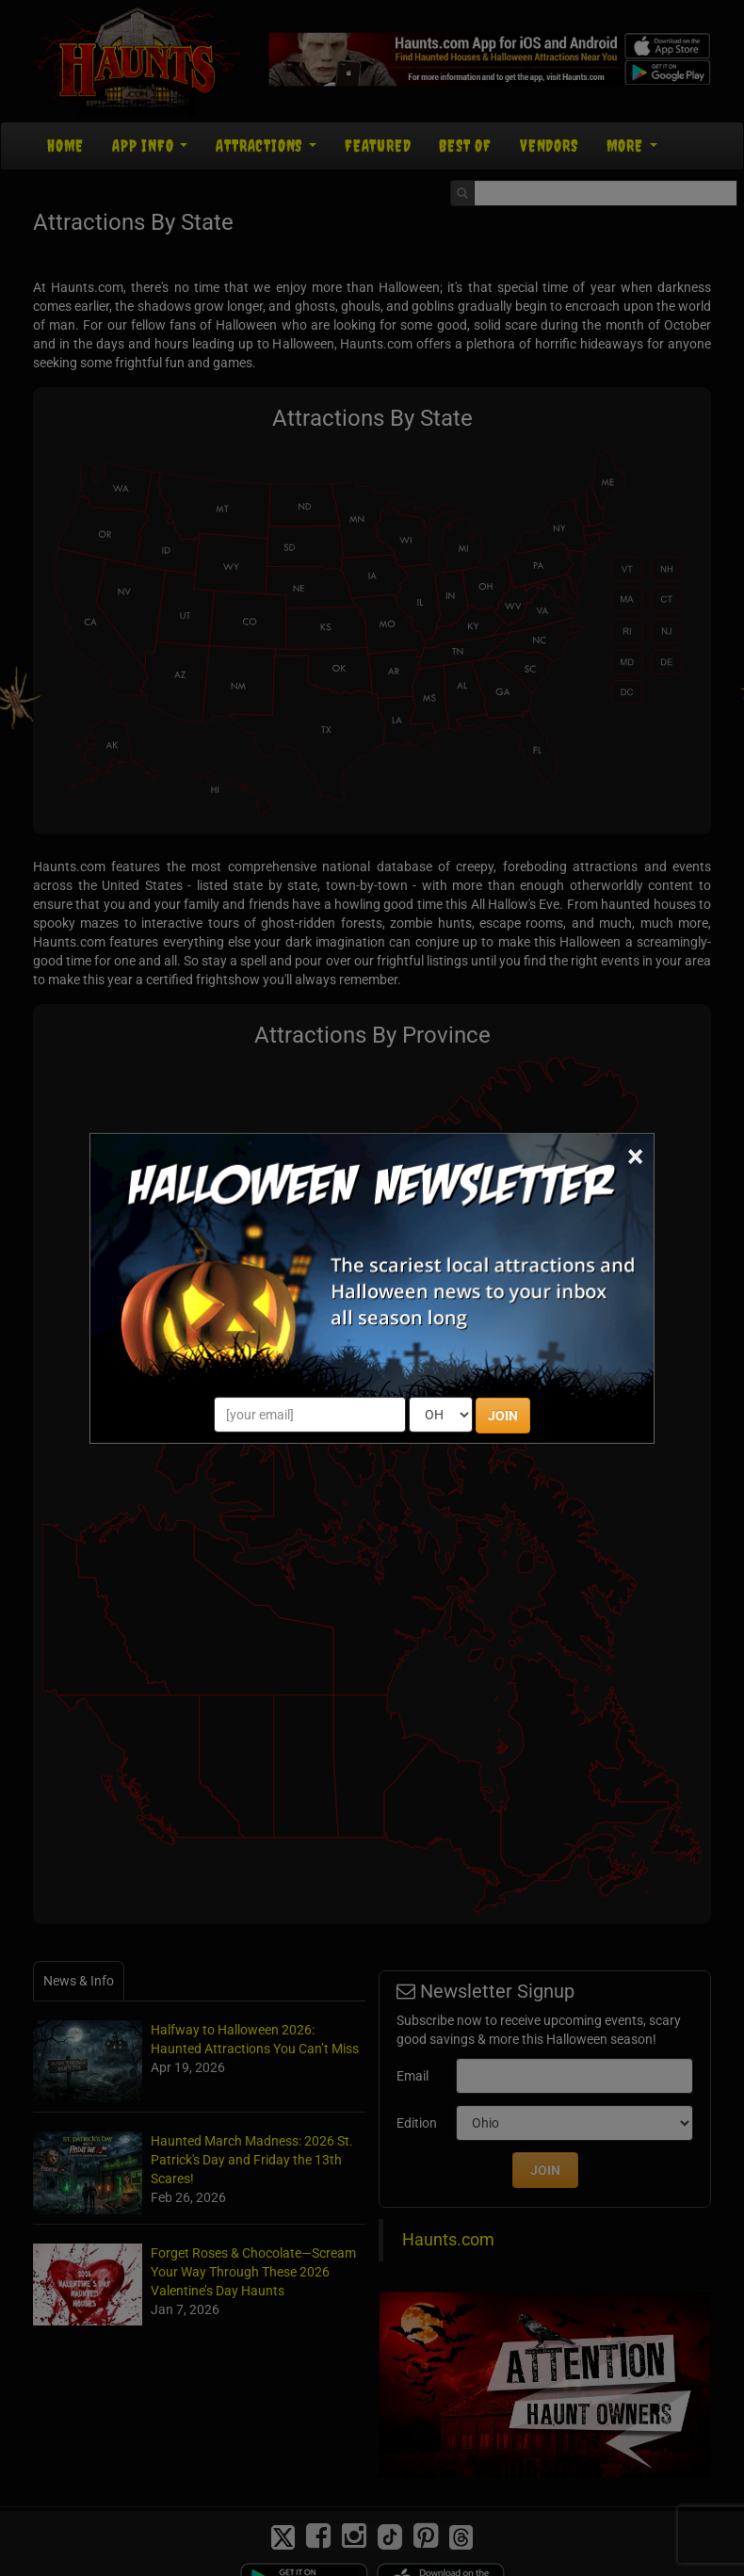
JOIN (503, 1415)
